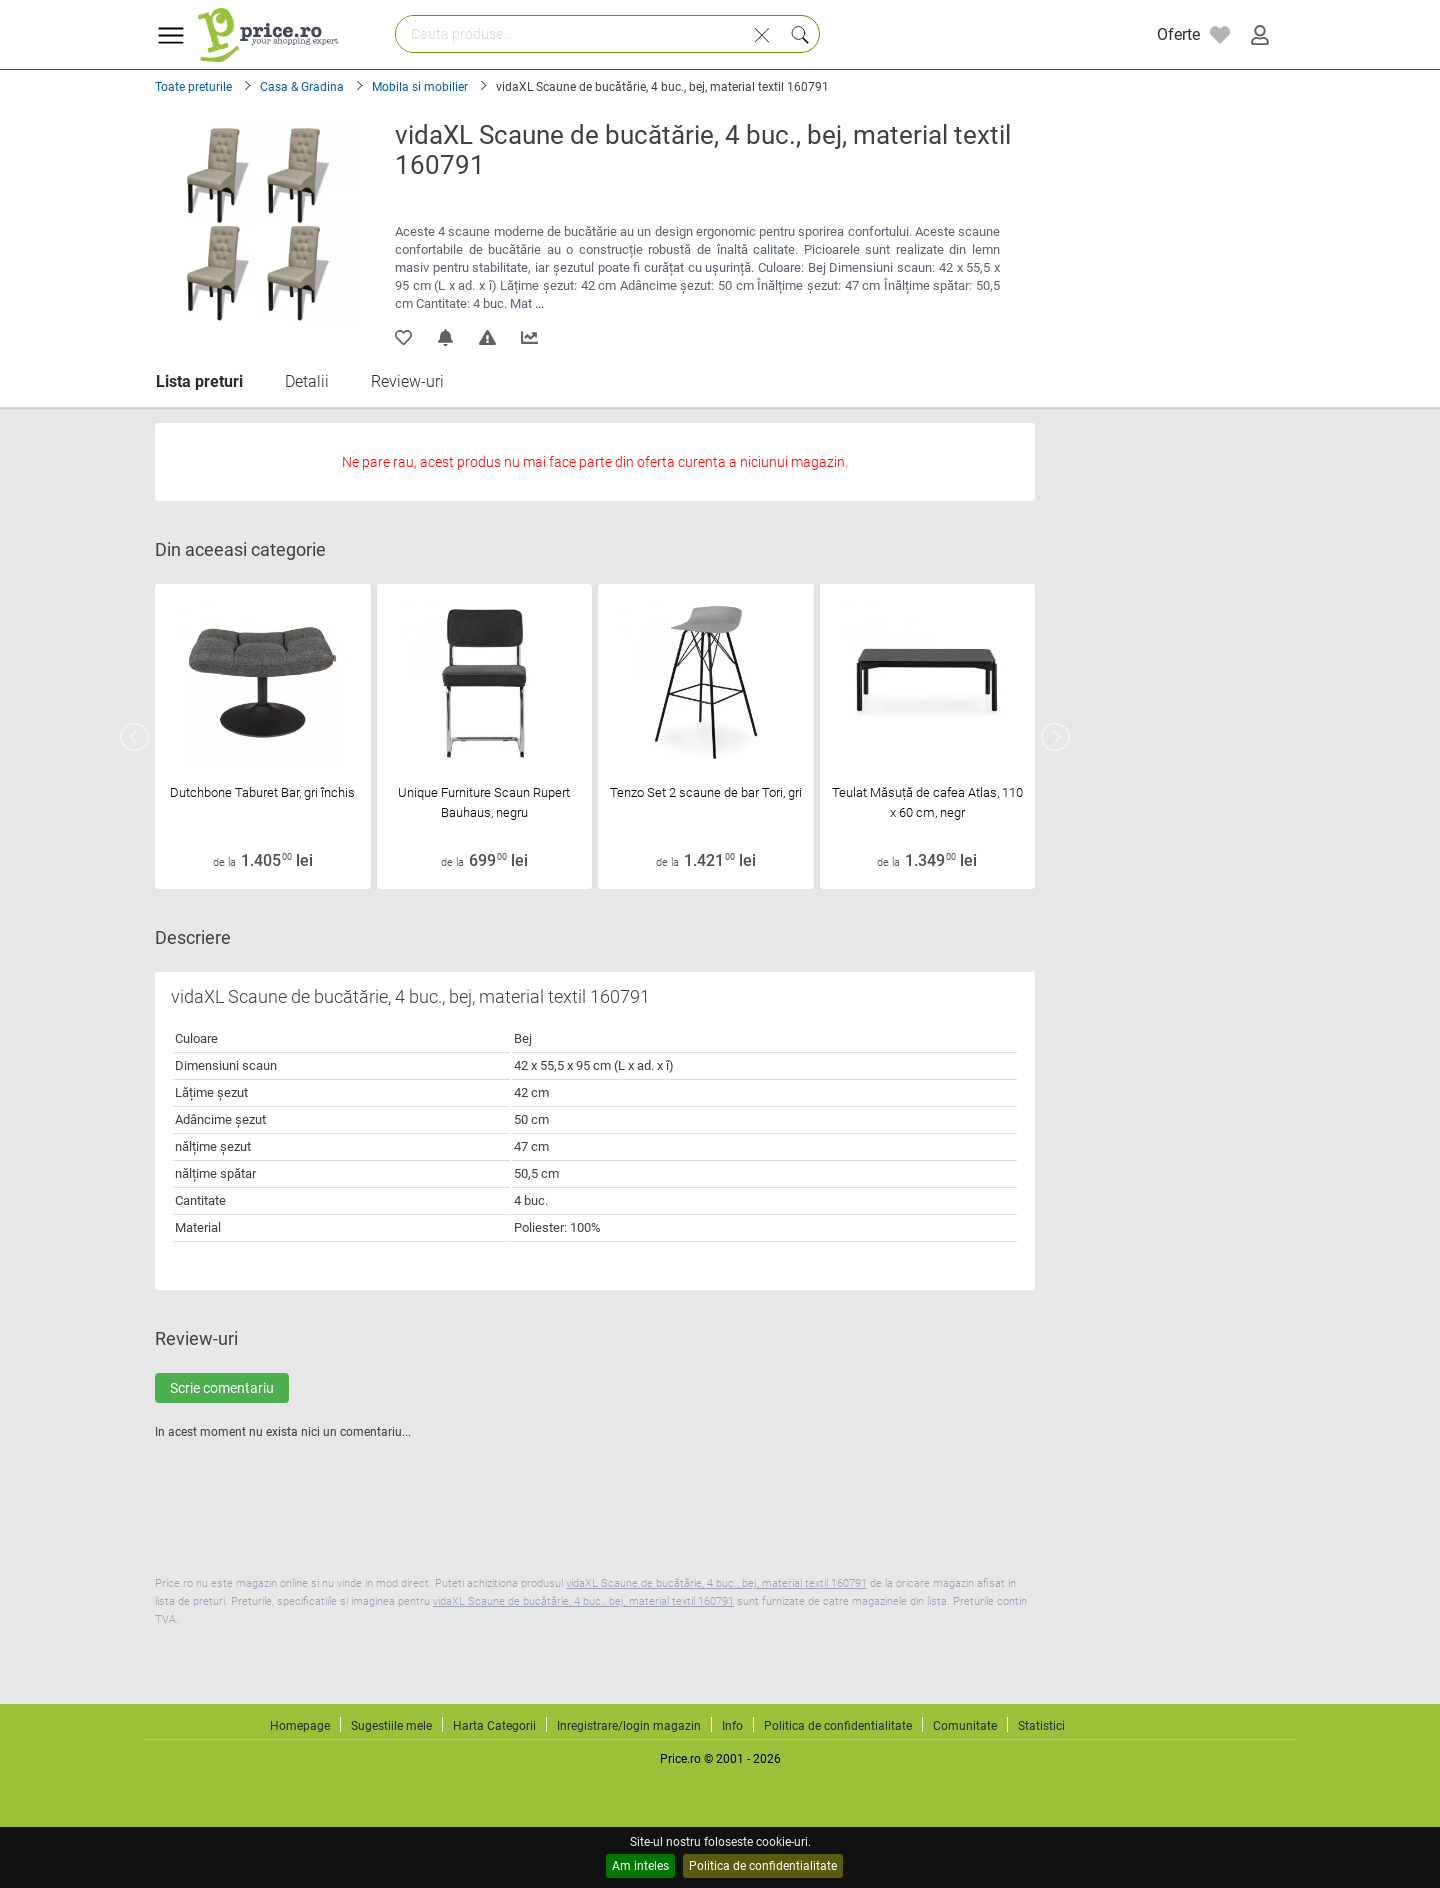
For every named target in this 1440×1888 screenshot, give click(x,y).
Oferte (1178, 34)
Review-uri (407, 381)
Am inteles (640, 1866)
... (539, 303)
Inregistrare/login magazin (629, 1726)
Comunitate (965, 1726)
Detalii (307, 381)
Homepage (300, 1726)
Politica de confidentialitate (763, 1866)
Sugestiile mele (391, 1726)
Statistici (1041, 1726)
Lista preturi (199, 381)
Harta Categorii (494, 1726)
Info (732, 1726)
